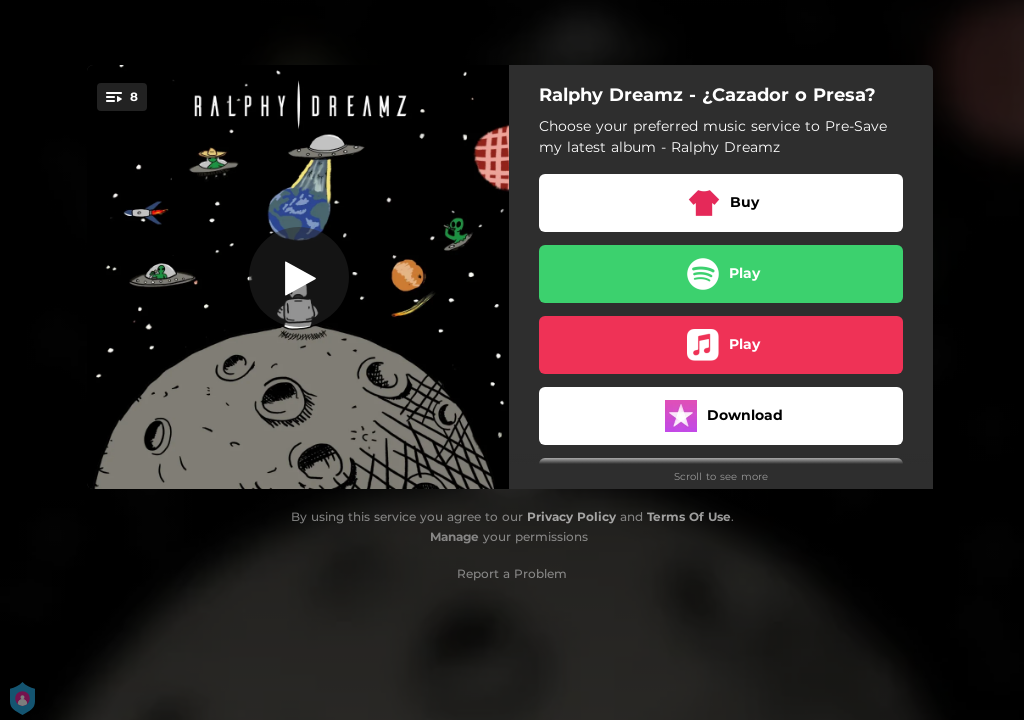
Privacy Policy (571, 516)
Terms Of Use (689, 516)
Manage (454, 536)
